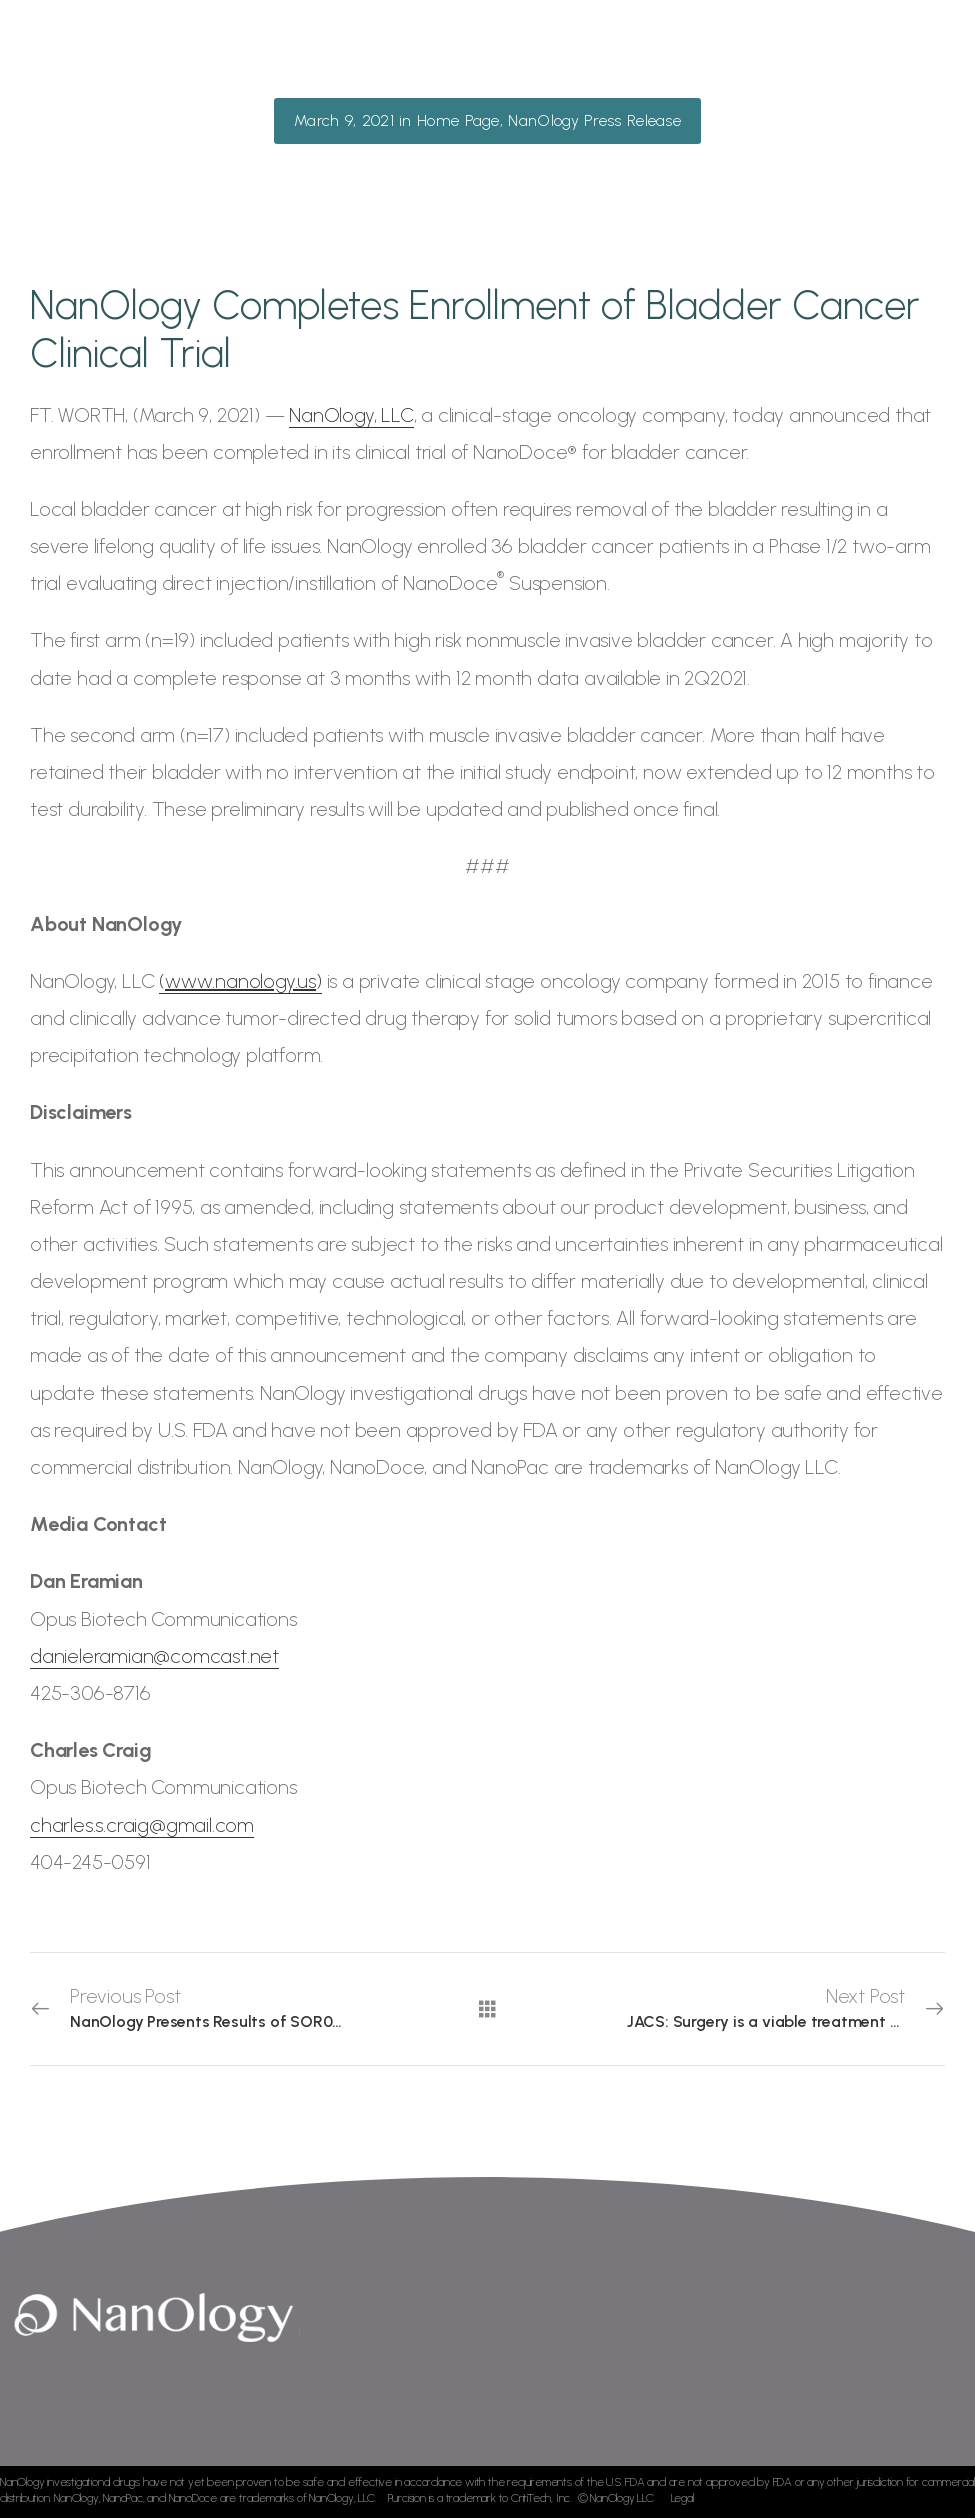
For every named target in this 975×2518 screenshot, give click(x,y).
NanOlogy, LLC (351, 415)
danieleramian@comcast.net (154, 1656)
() (240, 981)
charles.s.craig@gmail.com (142, 1825)
